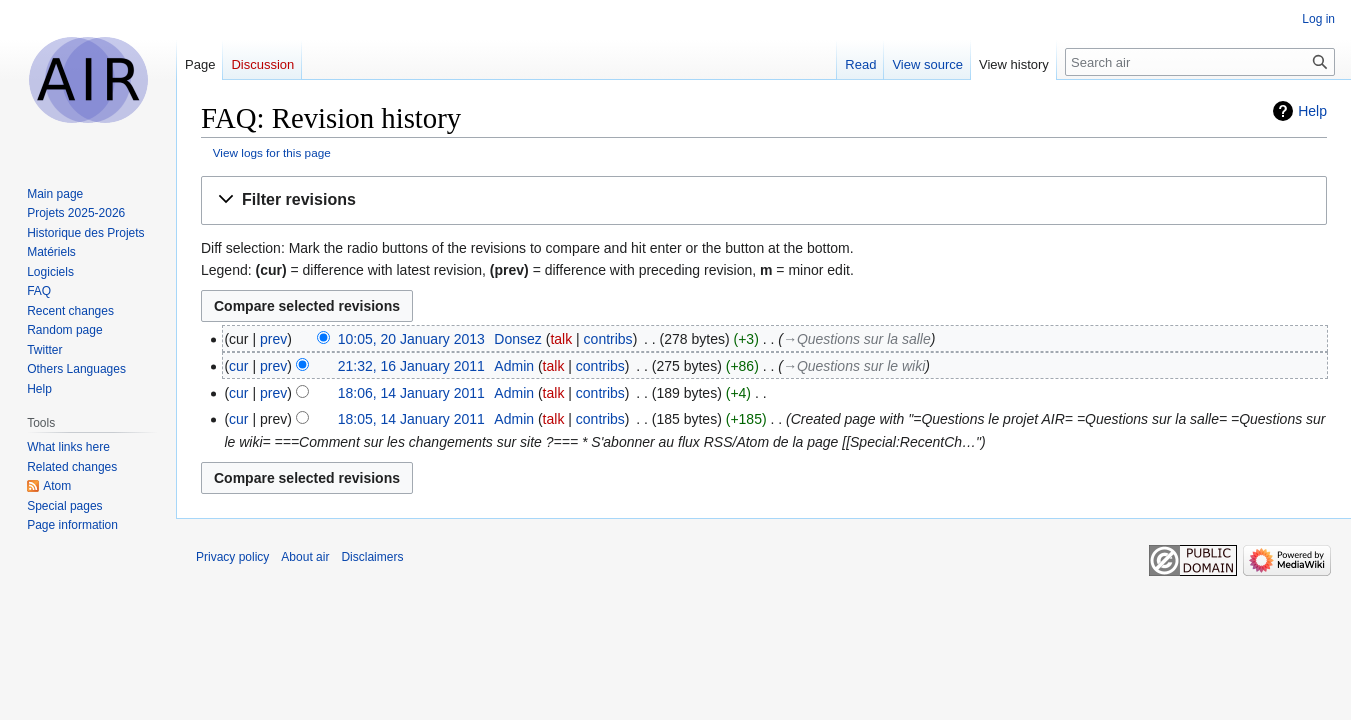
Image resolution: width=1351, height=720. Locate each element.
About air (305, 557)
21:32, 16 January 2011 (411, 366)
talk (561, 339)
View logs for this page (272, 152)
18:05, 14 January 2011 (411, 419)
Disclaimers (372, 557)
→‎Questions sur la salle (857, 339)
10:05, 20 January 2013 (411, 339)
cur (238, 366)
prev (273, 339)
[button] (764, 200)
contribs (608, 339)
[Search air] (1200, 62)
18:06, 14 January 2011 (411, 393)
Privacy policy (232, 557)
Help (1312, 111)
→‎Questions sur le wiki (854, 366)
